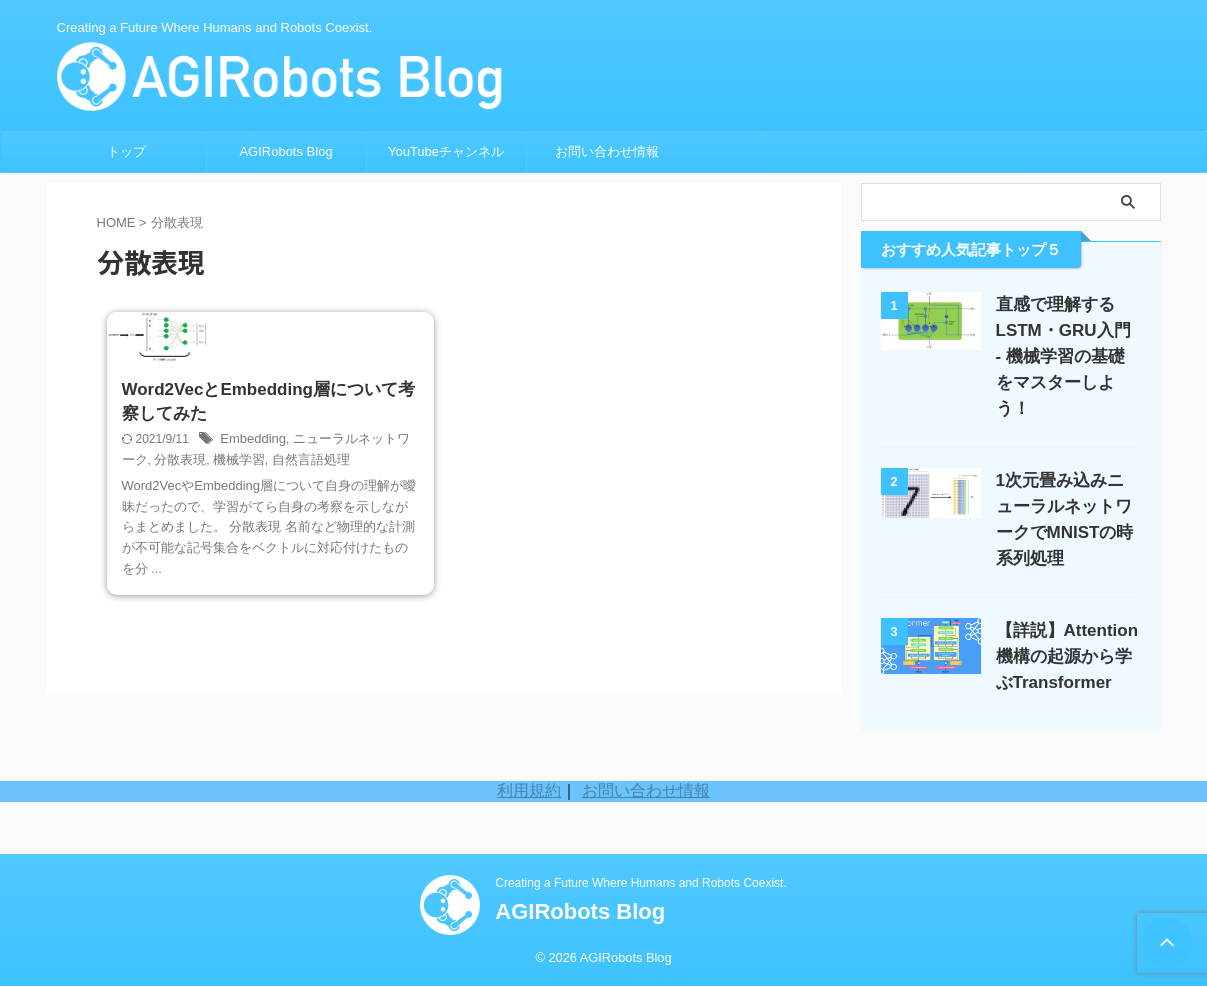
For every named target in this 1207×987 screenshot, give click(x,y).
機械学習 (219, 579)
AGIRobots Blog (285, 151)
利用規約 (529, 843)
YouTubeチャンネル (446, 151)
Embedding (250, 559)
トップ (126, 151)
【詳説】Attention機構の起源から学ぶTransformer (1068, 630)
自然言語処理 (286, 579)
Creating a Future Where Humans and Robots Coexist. (640, 884)
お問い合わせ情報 (607, 151)
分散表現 (164, 579)
